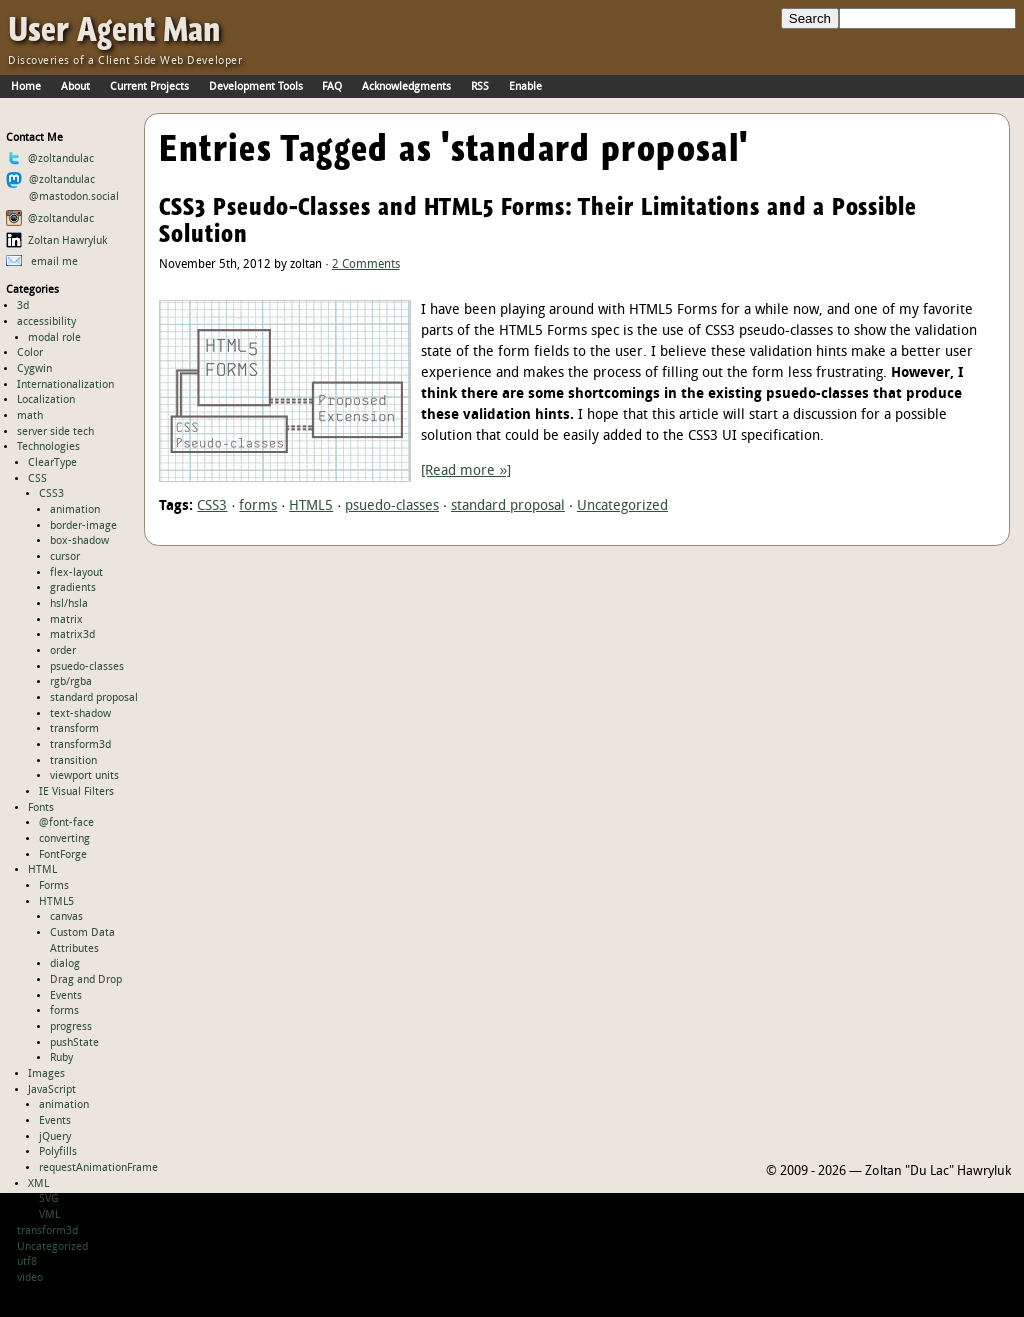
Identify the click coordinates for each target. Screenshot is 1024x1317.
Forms (54, 886)
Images (46, 1074)
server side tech (55, 432)
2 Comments (366, 265)
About (75, 87)
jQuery (55, 1137)
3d (23, 306)
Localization (46, 400)
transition (73, 761)
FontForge (63, 855)
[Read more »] (466, 471)
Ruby (61, 1058)
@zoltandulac (50, 159)
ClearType (52, 463)
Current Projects (149, 87)
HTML (42, 870)
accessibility (46, 322)
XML (38, 1184)
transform (74, 729)
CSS (37, 479)
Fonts (41, 808)
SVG (49, 1199)
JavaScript (52, 1090)
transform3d (80, 745)
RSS (480, 87)
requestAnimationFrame (98, 1168)
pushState (74, 1043)
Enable (525, 87)
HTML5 (56, 902)
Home (26, 87)
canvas (66, 917)
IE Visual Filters (76, 792)
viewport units (84, 776)
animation (75, 510)
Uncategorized (52, 1247)
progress (71, 1027)
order (63, 651)
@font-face (66, 823)
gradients (73, 588)
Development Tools (256, 87)
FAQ (332, 87)
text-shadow (80, 714)
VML (49, 1215)
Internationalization (65, 385)
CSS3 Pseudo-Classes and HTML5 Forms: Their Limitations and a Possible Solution (538, 220)
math (30, 416)
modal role (54, 338)
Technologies (48, 447)
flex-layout (76, 573)
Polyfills (58, 1152)
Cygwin (34, 369)
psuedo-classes (87, 667)
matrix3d (72, 635)
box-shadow (79, 541)
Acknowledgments (406, 87)
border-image (83, 526)
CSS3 (51, 494)
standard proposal (94, 698)
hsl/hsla (69, 604)
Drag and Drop (86, 980)
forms (64, 1011)
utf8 (27, 1262)
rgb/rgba (71, 682)
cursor (65, 557)
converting (64, 839)
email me (42, 262)
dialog (65, 964)
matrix (66, 620)
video (30, 1278)
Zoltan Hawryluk (57, 241)
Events (66, 996)
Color (30, 353)
